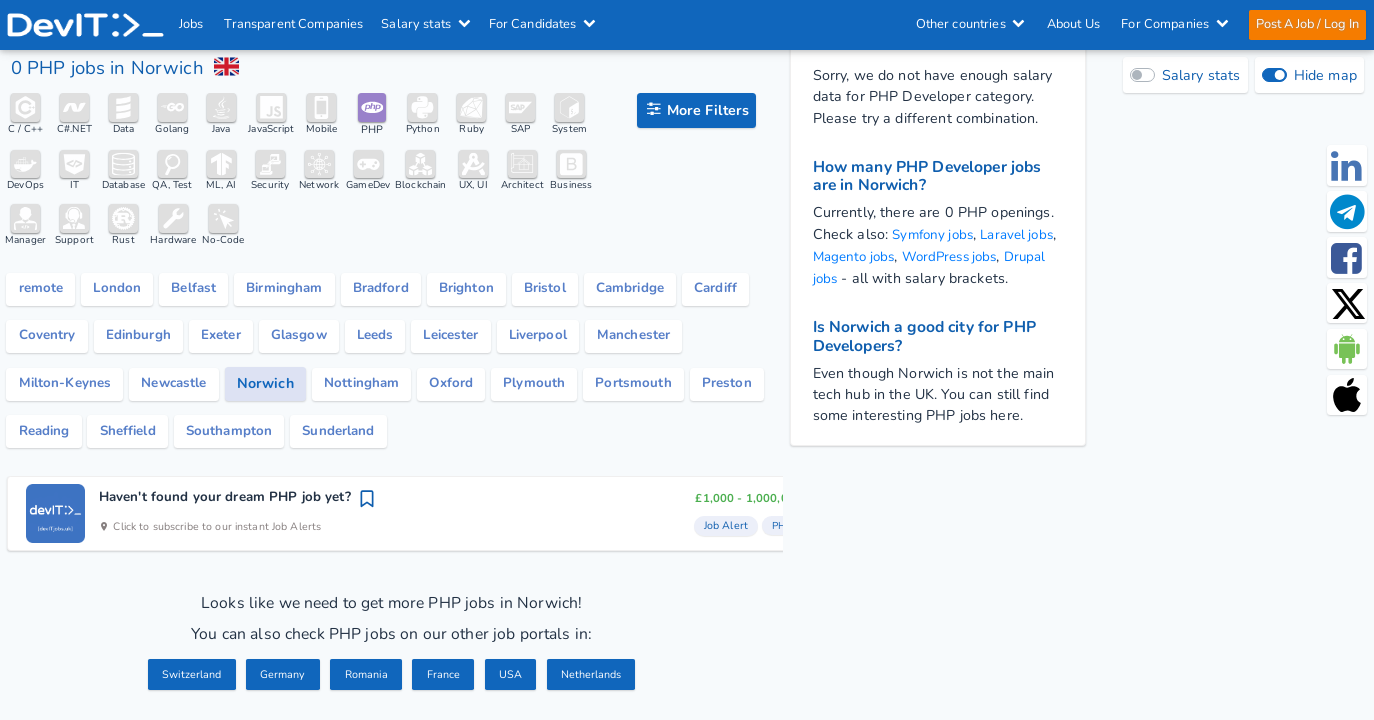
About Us (1072, 24)
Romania (366, 681)
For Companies (1175, 24)
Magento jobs (891, 255)
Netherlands (595, 681)
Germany (279, 681)
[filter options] (696, 110)
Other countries (970, 24)
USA (512, 681)
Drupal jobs (851, 276)
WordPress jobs (995, 255)
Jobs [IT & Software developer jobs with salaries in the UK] (191, 24)
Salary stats (427, 24)
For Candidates (543, 24)
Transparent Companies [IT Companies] (294, 24)
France (445, 681)
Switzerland (186, 681)
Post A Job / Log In (1306, 24)
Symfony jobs (936, 234)
